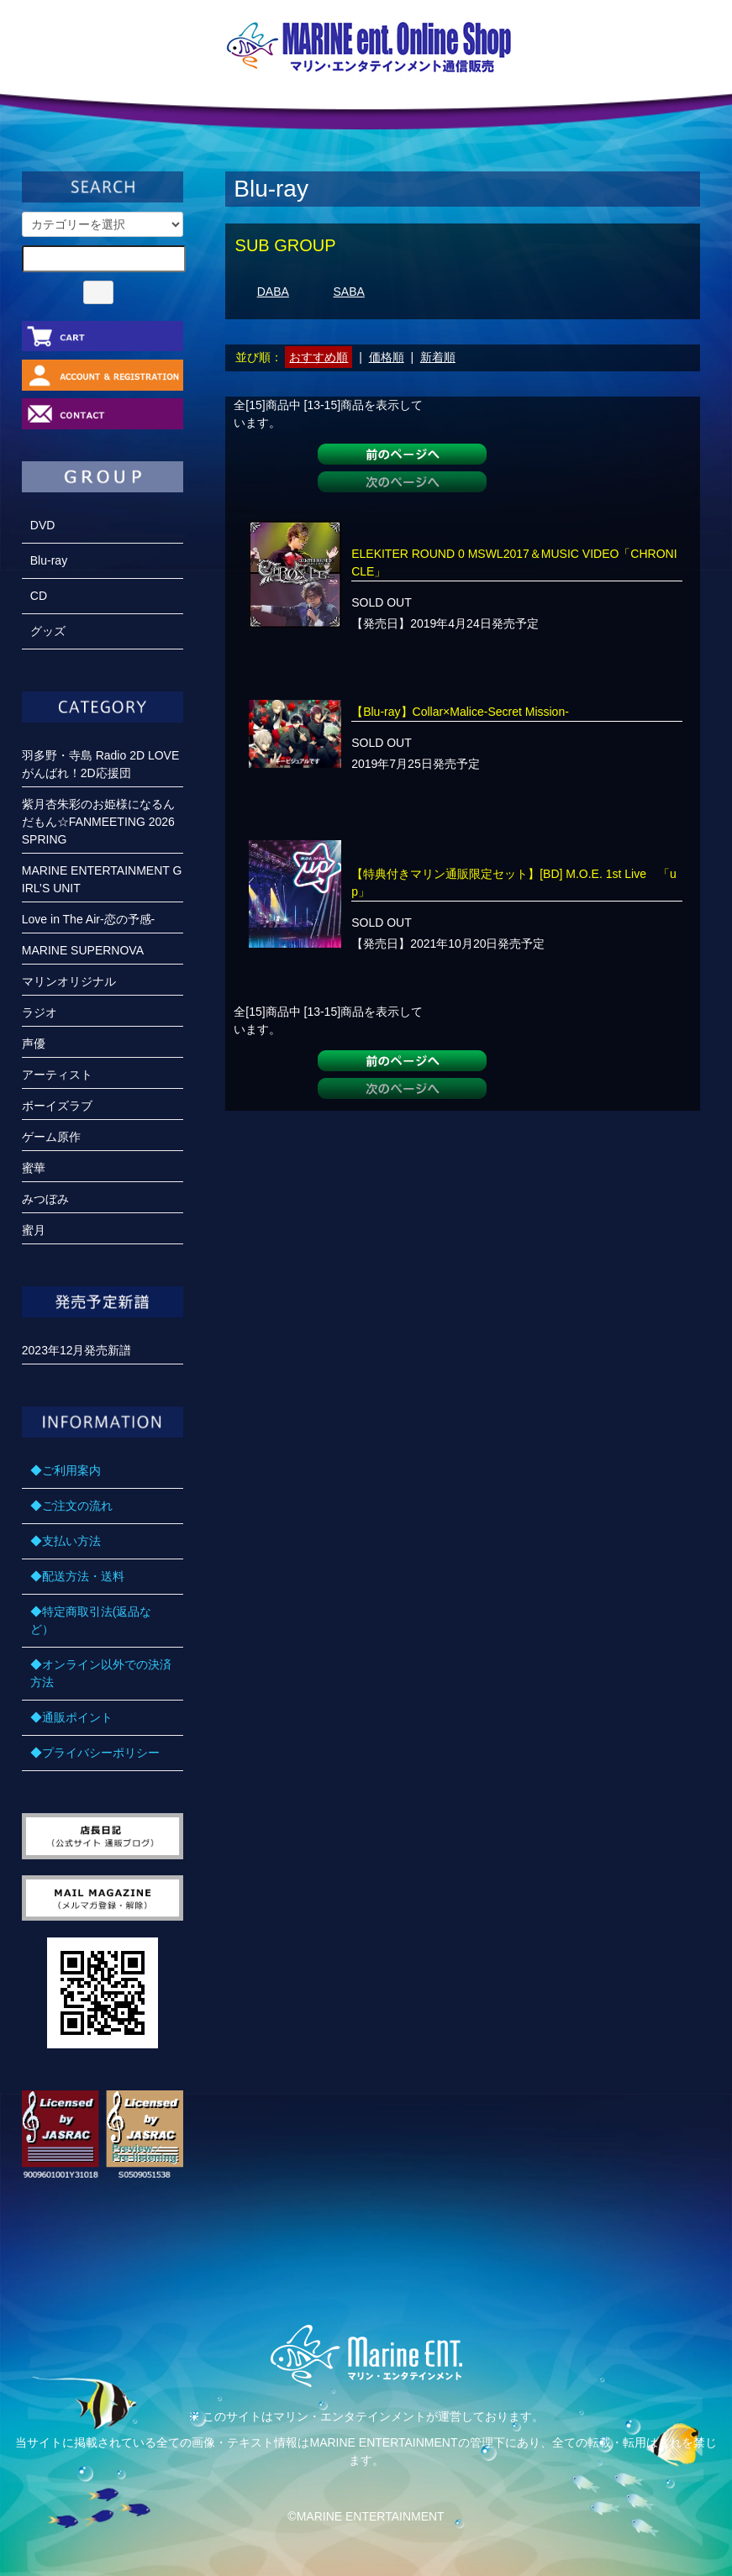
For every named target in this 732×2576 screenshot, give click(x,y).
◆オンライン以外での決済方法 (100, 1673)
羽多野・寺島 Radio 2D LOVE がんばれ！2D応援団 (101, 764)
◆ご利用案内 (65, 1470)
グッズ (48, 631)
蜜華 (33, 1168)
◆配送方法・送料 (77, 1576)
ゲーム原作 (51, 1136)
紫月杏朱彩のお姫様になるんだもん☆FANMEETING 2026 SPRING (98, 821)
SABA (349, 291)
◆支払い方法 (65, 1541)
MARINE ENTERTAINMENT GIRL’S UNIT (102, 879)
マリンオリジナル (69, 981)
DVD (42, 525)
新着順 (438, 357)
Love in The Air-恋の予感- (88, 919)
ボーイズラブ (57, 1105)
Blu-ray (48, 560)
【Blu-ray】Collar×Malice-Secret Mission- (460, 711)
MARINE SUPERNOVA (83, 950)
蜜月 (33, 1230)
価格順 (386, 357)
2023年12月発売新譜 (77, 1350)
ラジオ (39, 1012)
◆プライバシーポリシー (95, 1752)
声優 (33, 1043)
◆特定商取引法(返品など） (91, 1620)
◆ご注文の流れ (71, 1505)
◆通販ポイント (71, 1717)
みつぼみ (45, 1199)
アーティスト (57, 1074)
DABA (273, 291)
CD (38, 595)
